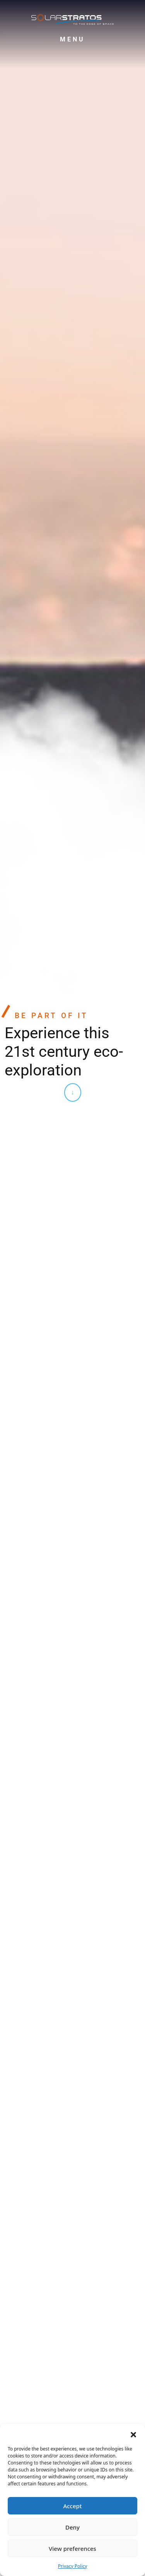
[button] (133, 2434)
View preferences (72, 2548)
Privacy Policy (72, 2566)
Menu (72, 39)
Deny (72, 2527)
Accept (72, 2506)
